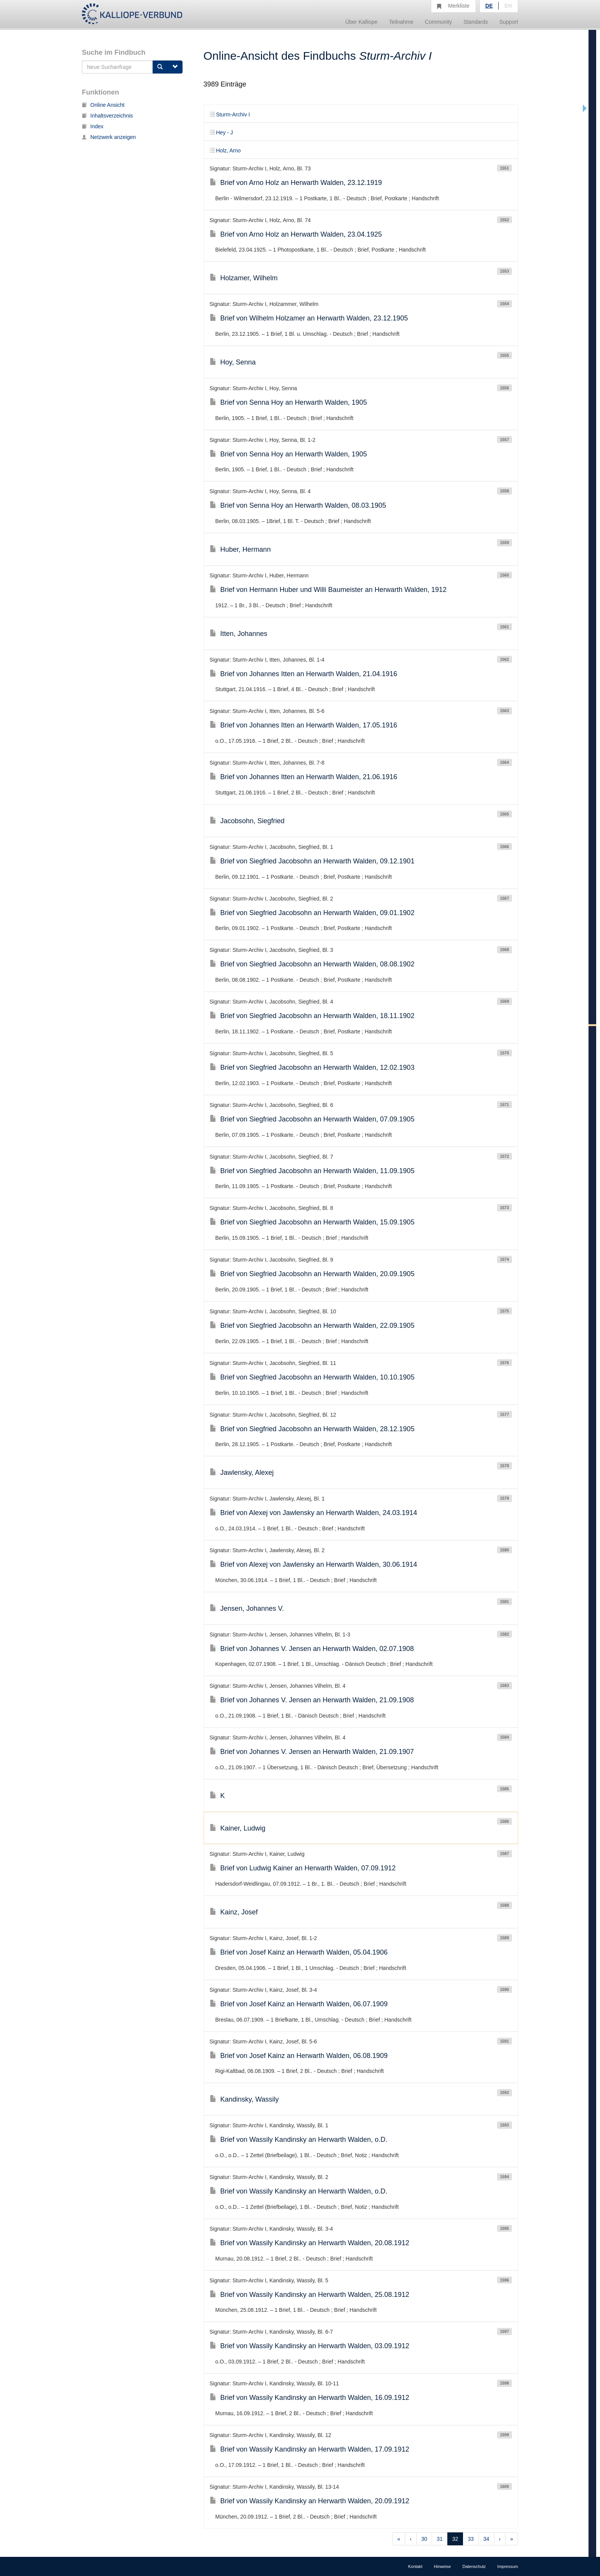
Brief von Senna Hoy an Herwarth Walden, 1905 (288, 402)
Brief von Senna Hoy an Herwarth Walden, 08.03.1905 (298, 505)
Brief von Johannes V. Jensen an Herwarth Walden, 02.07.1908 (312, 1648)
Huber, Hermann (240, 549)
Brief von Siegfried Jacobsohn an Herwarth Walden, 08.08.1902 (312, 964)
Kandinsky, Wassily (244, 2099)
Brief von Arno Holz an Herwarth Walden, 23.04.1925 (296, 234)
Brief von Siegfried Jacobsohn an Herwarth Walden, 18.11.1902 (312, 1016)
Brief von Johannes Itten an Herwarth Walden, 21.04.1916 (304, 674)
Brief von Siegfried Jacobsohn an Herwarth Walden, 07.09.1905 (312, 1119)
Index (92, 126)
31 (440, 2539)
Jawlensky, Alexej (242, 1472)
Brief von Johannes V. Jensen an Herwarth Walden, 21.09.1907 (312, 1751)
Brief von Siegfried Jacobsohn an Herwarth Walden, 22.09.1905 (312, 1325)
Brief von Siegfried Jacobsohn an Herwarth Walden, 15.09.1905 (312, 1222)
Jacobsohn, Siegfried (247, 821)
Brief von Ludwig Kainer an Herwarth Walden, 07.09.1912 (303, 1868)
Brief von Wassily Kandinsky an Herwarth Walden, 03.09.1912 (309, 2346)
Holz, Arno (225, 150)
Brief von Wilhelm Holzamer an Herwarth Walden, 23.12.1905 (309, 318)
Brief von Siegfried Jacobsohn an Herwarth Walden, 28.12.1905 (312, 1429)
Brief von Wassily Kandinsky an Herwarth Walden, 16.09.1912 (309, 2397)
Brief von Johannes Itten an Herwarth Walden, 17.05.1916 (304, 725)
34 (486, 2539)
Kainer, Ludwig (238, 1828)
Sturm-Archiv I (230, 114)
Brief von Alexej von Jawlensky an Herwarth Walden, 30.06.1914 (313, 1564)
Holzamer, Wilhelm (244, 278)
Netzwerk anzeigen (109, 137)
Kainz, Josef (234, 1912)
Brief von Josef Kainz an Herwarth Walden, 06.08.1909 (299, 2055)
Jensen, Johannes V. (247, 1608)
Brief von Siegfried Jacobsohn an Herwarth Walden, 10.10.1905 (312, 1377)
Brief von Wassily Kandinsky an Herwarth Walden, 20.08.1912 (309, 2243)
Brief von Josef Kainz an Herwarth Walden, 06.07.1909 (299, 2004)
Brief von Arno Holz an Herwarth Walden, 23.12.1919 (296, 182)
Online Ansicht (103, 105)
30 (424, 2539)
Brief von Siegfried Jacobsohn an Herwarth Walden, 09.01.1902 (312, 913)
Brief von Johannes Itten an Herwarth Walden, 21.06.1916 (304, 777)
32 (455, 2539)
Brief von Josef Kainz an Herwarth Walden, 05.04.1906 (299, 1952)
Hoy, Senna (233, 362)
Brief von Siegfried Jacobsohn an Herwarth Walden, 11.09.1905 (312, 1171)
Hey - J (221, 132)
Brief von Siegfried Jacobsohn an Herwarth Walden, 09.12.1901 (312, 861)
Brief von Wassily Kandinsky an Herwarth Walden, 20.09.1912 (309, 2501)
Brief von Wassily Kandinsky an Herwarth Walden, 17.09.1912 (309, 2449)
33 (471, 2539)
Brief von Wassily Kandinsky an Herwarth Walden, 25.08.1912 (309, 2294)
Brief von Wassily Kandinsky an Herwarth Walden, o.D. (299, 2139)
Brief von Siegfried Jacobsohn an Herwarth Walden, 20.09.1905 (312, 1274)
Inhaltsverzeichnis (107, 116)
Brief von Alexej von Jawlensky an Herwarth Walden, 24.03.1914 (313, 1513)
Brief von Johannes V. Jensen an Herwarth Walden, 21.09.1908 (312, 1700)
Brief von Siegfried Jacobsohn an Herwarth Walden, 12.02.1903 (312, 1067)
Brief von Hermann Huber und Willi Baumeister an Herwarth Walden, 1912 (328, 589)
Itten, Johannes (238, 633)
